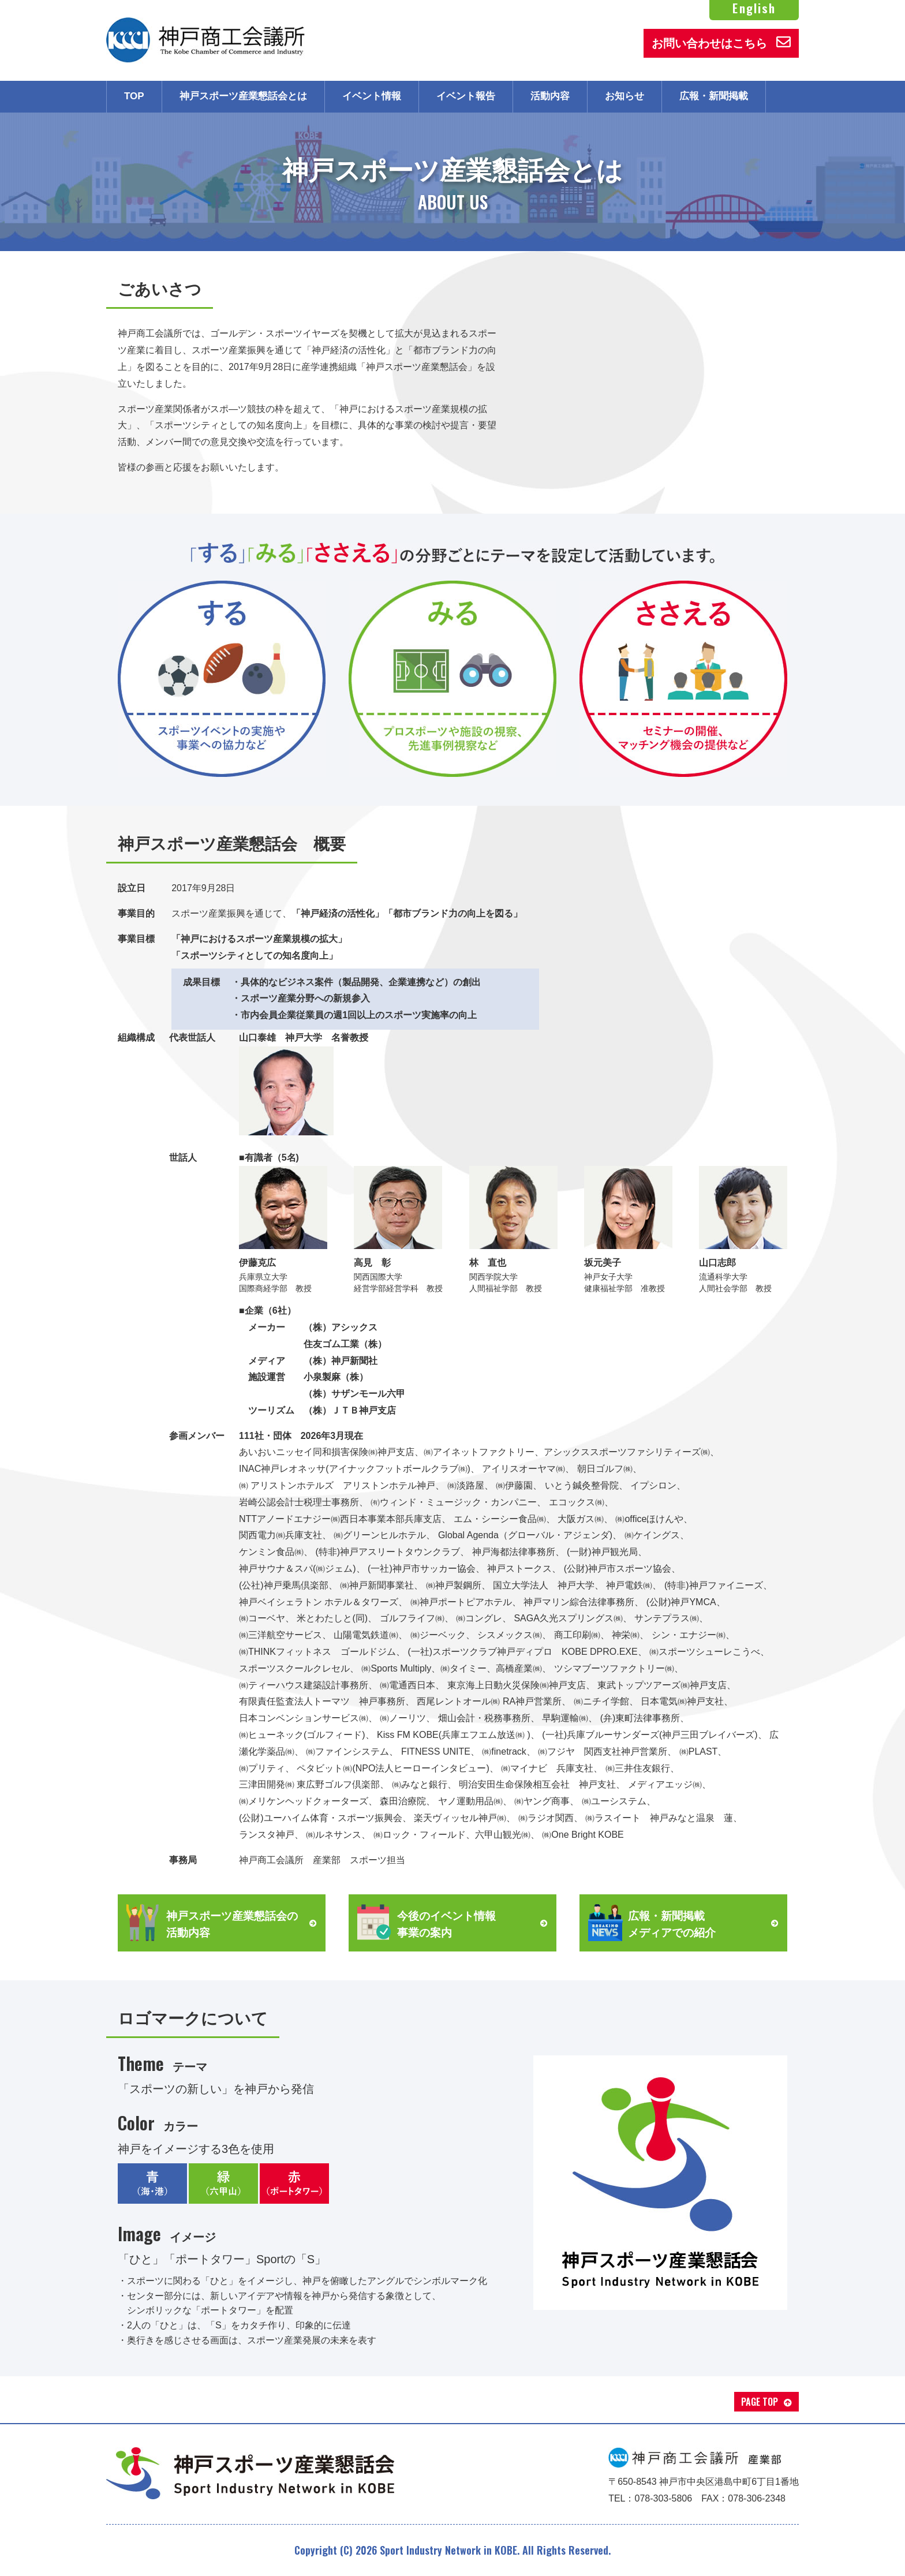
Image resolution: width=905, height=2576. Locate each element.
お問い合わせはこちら (721, 42)
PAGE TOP (759, 2402)
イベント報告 (465, 96)
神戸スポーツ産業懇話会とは (243, 96)
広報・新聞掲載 (713, 96)
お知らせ (624, 96)
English (754, 8)
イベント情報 (371, 96)
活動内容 (550, 96)
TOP (134, 96)
